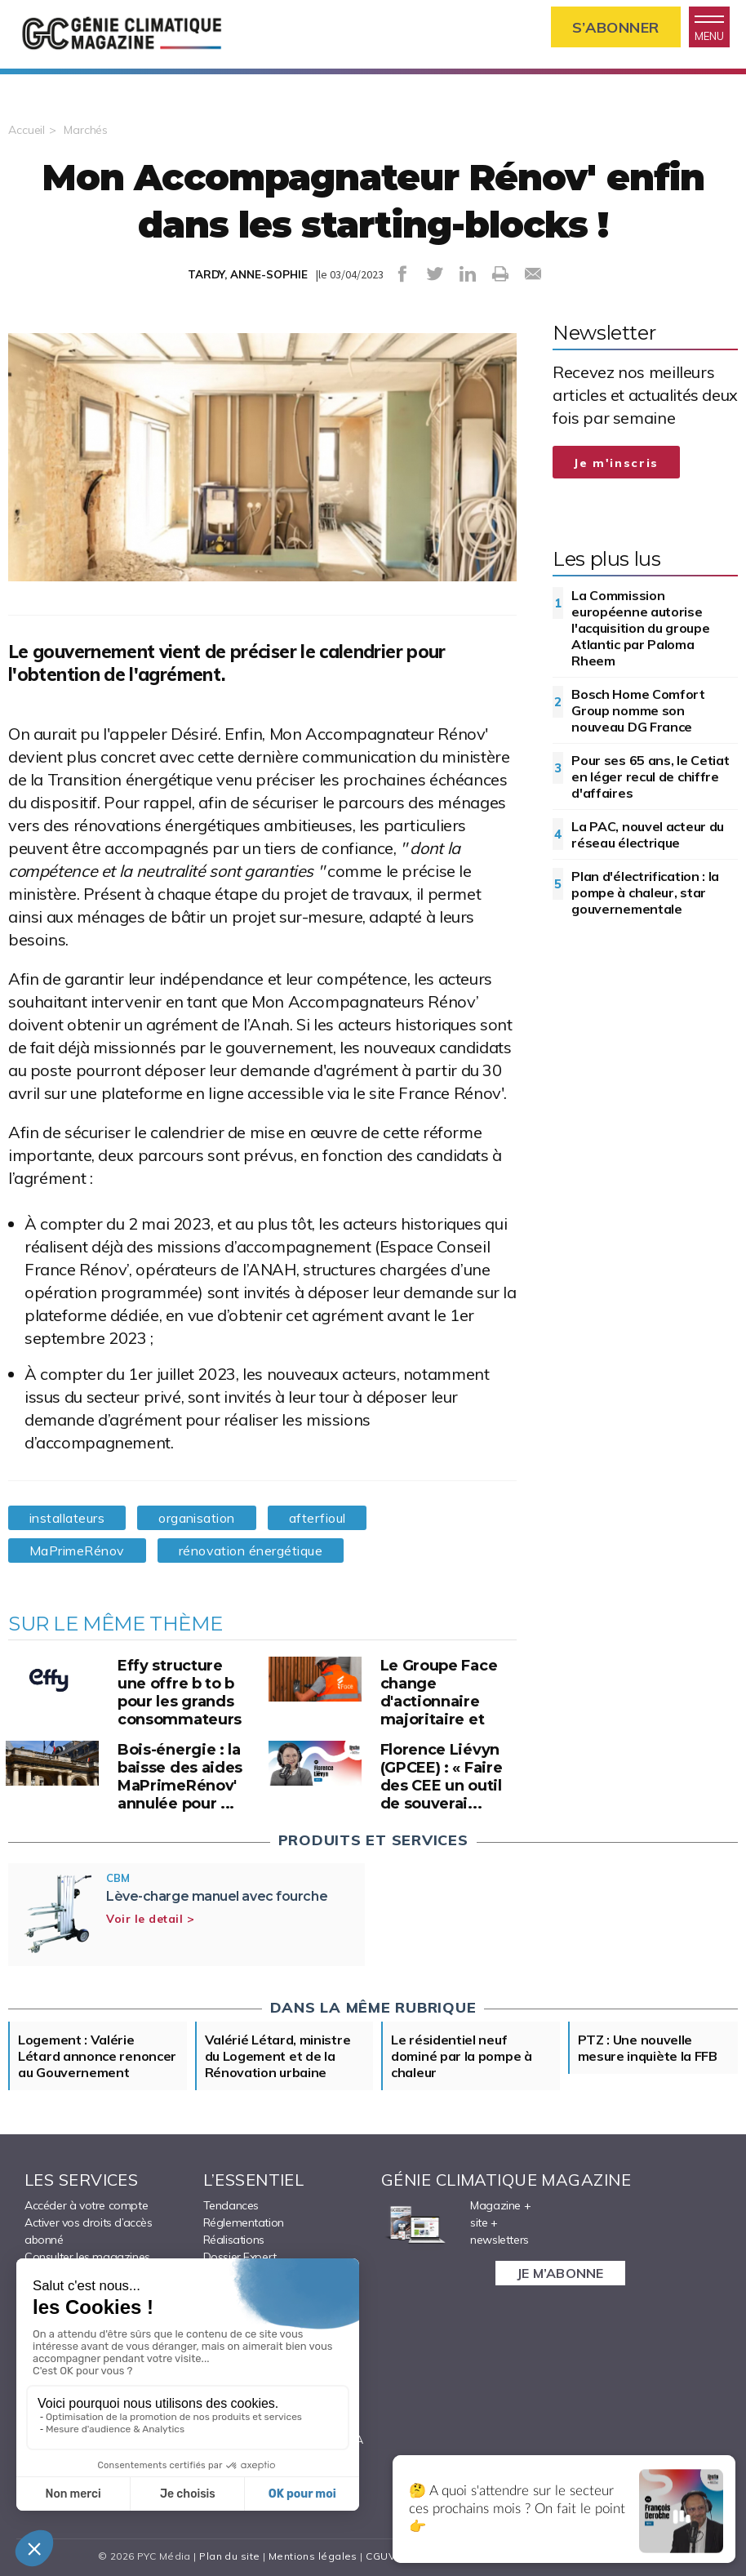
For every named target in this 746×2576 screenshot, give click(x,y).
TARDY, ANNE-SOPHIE (248, 274)
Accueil (26, 129)
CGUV (380, 2556)
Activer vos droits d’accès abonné (88, 2231)
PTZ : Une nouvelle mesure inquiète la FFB (647, 2047)
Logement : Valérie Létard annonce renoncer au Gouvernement (97, 2055)
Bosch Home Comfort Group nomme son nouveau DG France (638, 710)
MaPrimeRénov (77, 1550)
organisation (196, 1518)
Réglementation (243, 2222)
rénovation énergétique (250, 1550)
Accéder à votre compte (86, 2205)
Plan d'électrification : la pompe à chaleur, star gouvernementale (645, 892)
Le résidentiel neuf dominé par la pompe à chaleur (461, 2055)
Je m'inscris (616, 463)
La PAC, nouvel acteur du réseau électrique (647, 834)
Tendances (231, 2205)
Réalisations (233, 2239)
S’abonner (615, 27)
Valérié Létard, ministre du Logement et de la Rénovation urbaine (278, 2055)
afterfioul (317, 1518)
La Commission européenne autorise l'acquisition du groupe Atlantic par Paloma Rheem (640, 628)
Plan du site (229, 2556)
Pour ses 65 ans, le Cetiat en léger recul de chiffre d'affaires (650, 776)
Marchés (86, 129)
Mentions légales (313, 2556)
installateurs (66, 1518)
